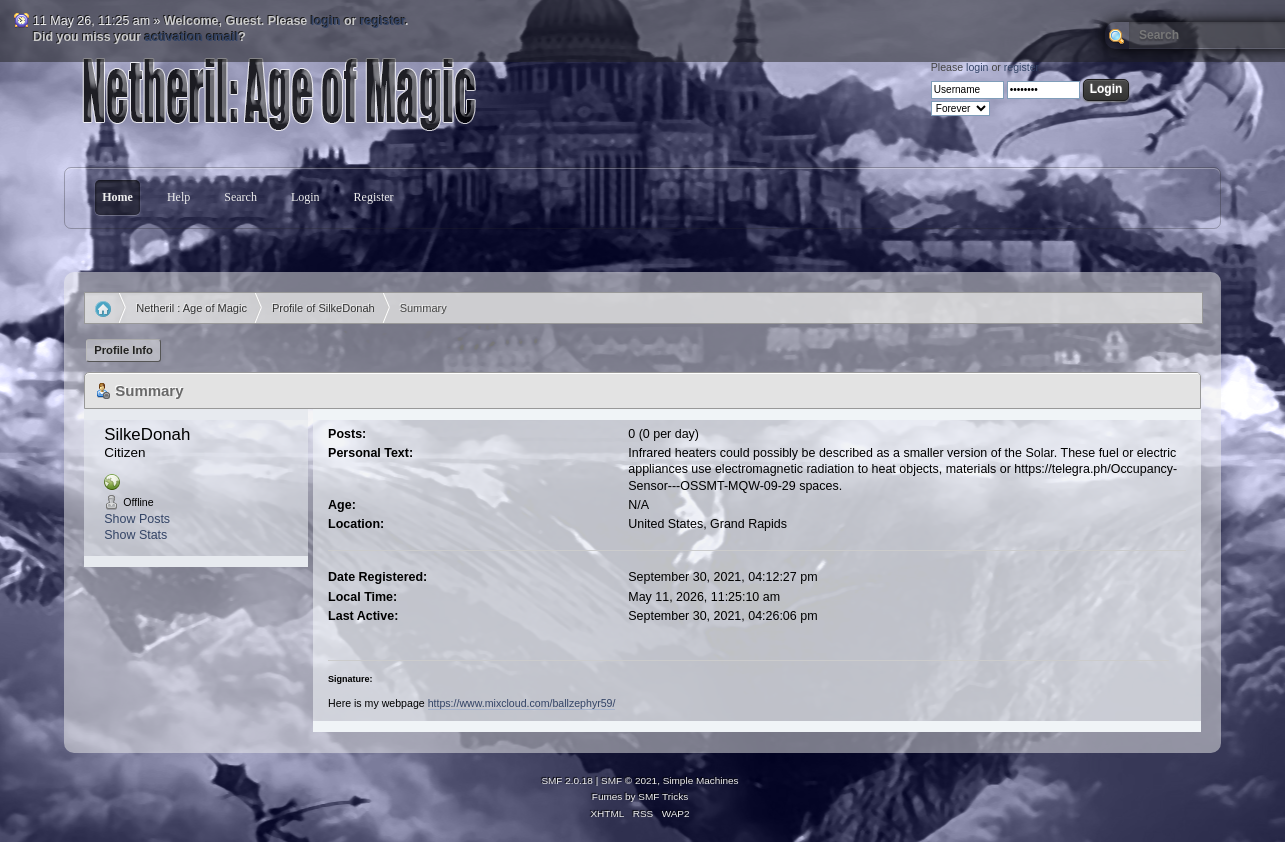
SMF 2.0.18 (567, 780)
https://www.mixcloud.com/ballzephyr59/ (522, 703)
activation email (192, 37)
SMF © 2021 (629, 780)
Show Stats (135, 535)
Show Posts (137, 519)
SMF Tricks (663, 796)
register (382, 21)
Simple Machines (701, 780)
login (326, 21)
